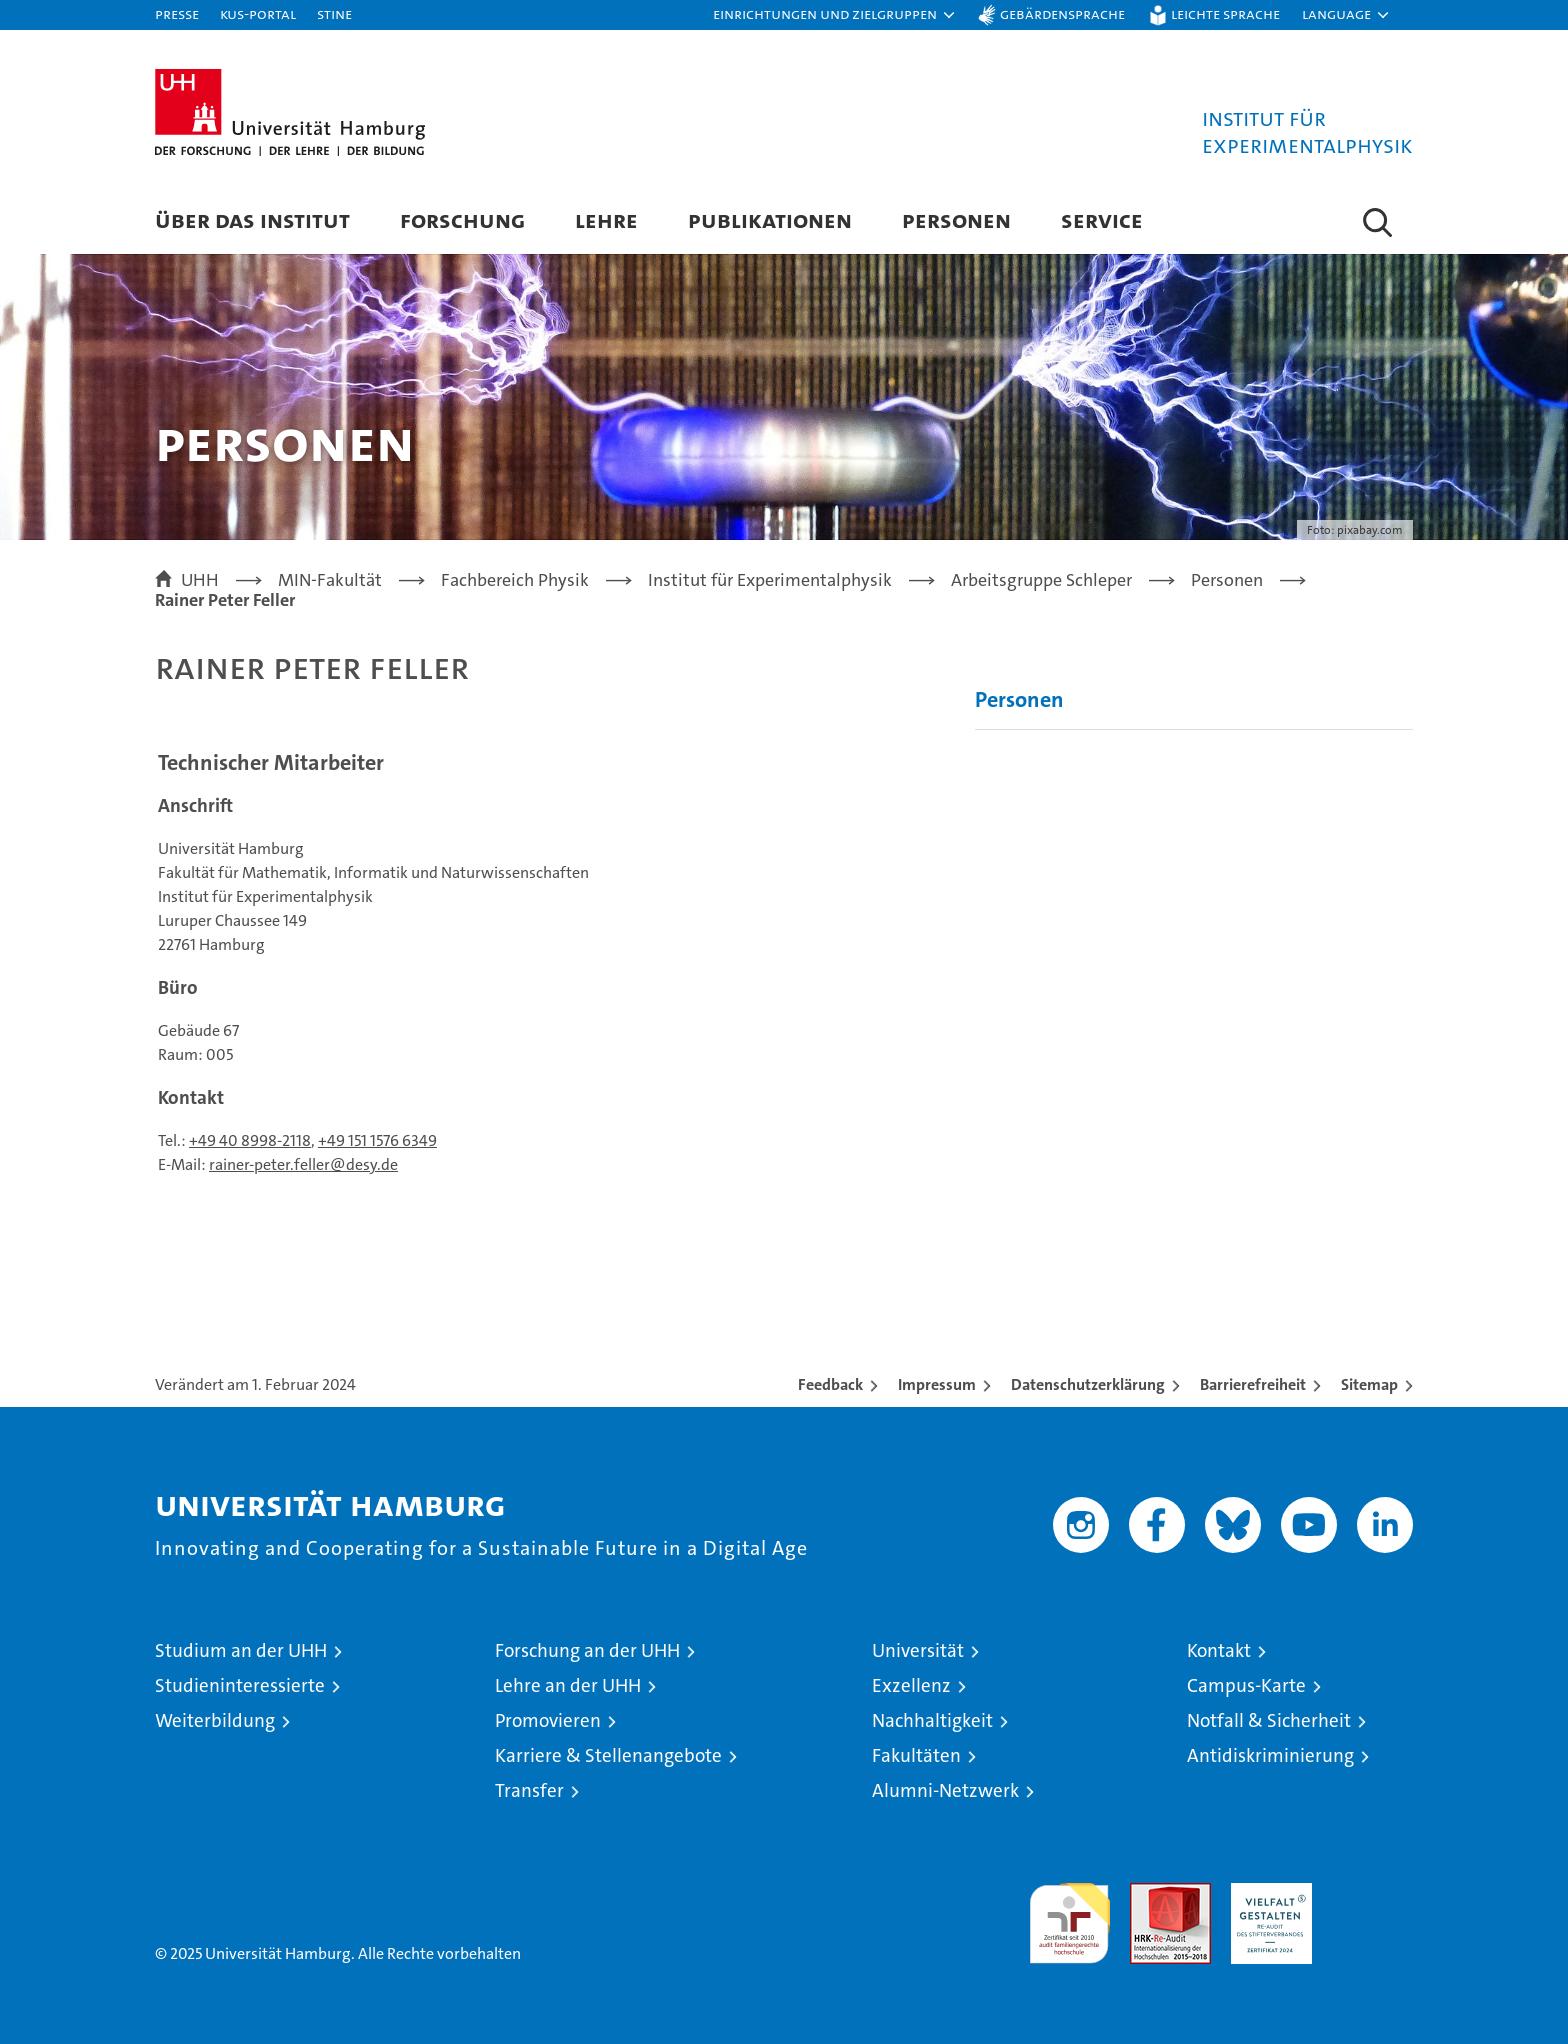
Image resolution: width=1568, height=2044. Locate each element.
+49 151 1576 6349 (377, 1140)
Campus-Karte (1246, 1685)
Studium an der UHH (241, 1650)
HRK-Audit (1266, 1893)
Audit (1149, 1893)
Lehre (606, 219)
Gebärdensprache (1062, 13)
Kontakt (1219, 1650)
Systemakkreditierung (1372, 1893)
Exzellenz (911, 1685)
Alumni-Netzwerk (945, 1790)
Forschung (462, 219)
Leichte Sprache (1225, 13)
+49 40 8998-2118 (250, 1140)
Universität (918, 1650)
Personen (956, 219)
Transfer (529, 1790)
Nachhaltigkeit (932, 1720)
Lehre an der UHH (568, 1685)
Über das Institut (252, 219)
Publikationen (770, 219)
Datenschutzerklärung (1088, 1384)
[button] (835, 15)
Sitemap (1369, 1384)
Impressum (937, 1384)
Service (1102, 219)
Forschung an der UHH (587, 1650)
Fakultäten (916, 1755)
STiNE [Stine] (334, 13)
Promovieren (548, 1720)
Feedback (830, 1384)
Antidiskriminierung (1270, 1755)
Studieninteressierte (240, 1685)
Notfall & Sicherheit (1269, 1720)
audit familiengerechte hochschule (1069, 1914)
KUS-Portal (258, 13)
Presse (177, 13)
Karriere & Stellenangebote (608, 1755)
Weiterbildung (215, 1720)
